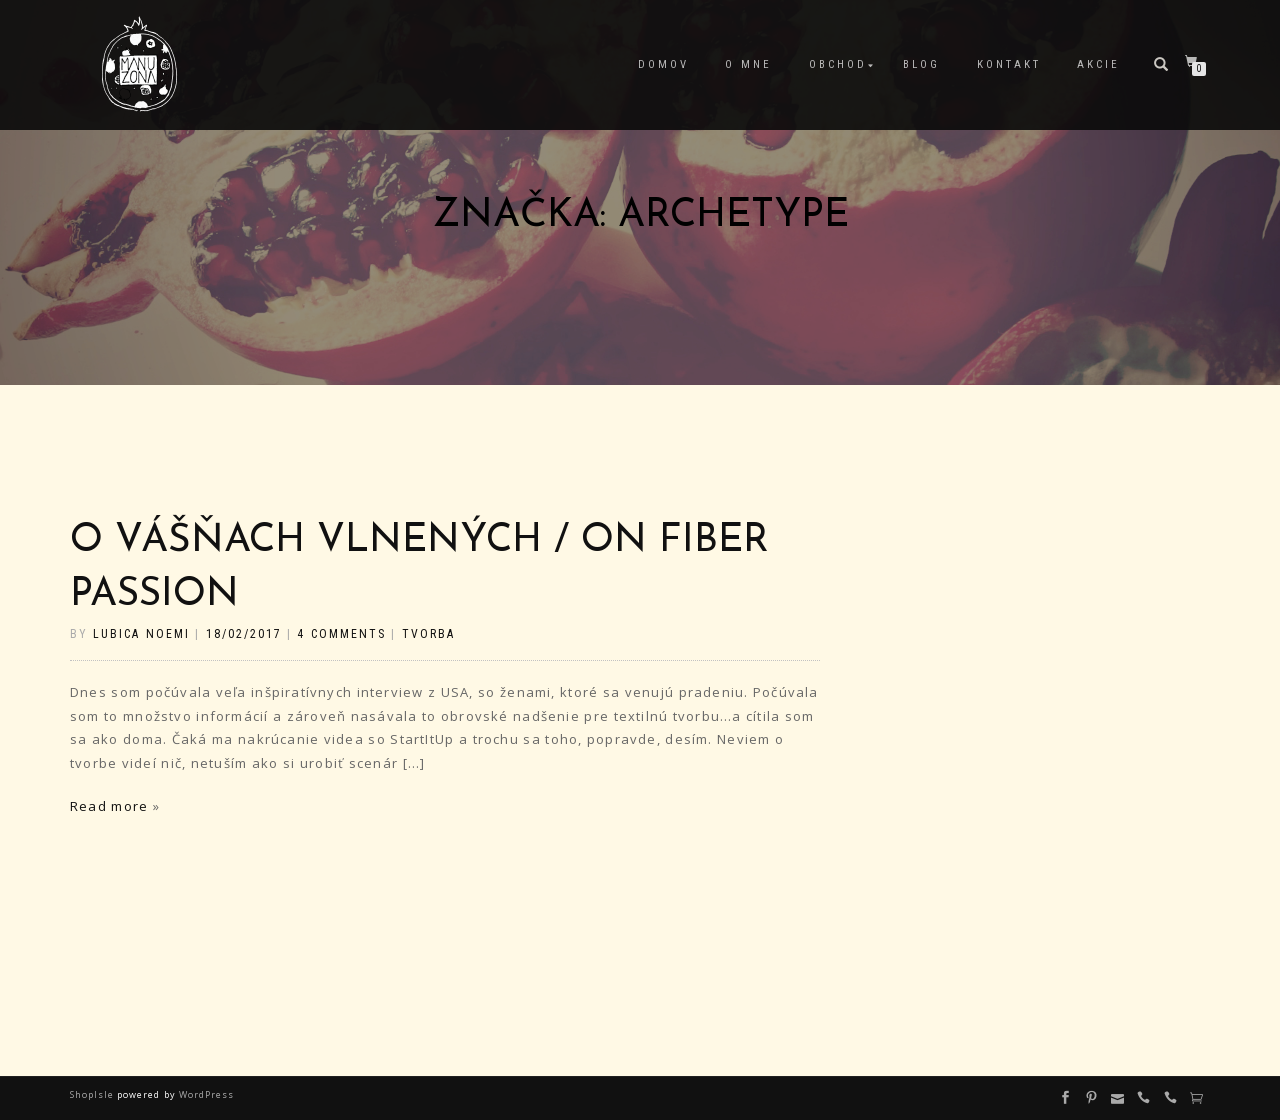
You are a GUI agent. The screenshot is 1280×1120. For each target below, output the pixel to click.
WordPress (205, 1094)
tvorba (428, 634)
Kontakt (1009, 64)
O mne (748, 64)
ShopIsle (93, 1094)
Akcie (1098, 64)
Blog (921, 64)
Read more (109, 806)
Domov (663, 64)
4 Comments (341, 634)
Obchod (838, 64)
